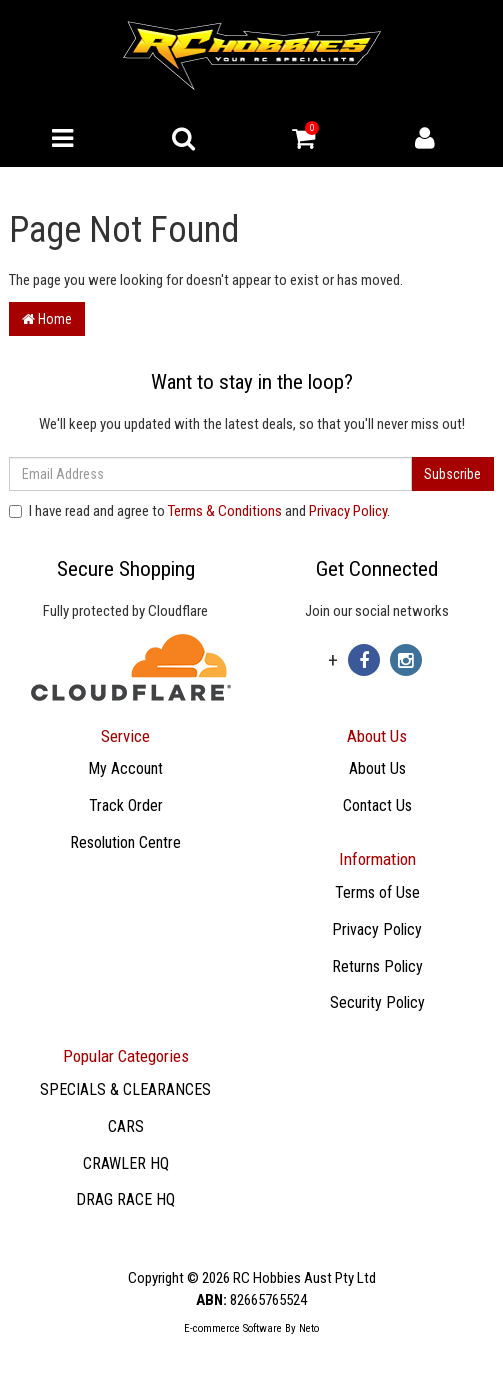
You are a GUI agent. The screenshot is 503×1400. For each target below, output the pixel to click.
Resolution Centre (125, 842)
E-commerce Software (233, 1328)
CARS (126, 1126)
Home (47, 319)
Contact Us (377, 805)
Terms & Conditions (225, 511)
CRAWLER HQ (126, 1163)
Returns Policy (377, 966)
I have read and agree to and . (199, 511)
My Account (125, 768)
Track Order (126, 805)
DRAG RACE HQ (125, 1199)
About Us (377, 768)
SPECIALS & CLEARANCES (125, 1089)
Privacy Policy (348, 511)
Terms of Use (377, 892)
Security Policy (377, 1002)
